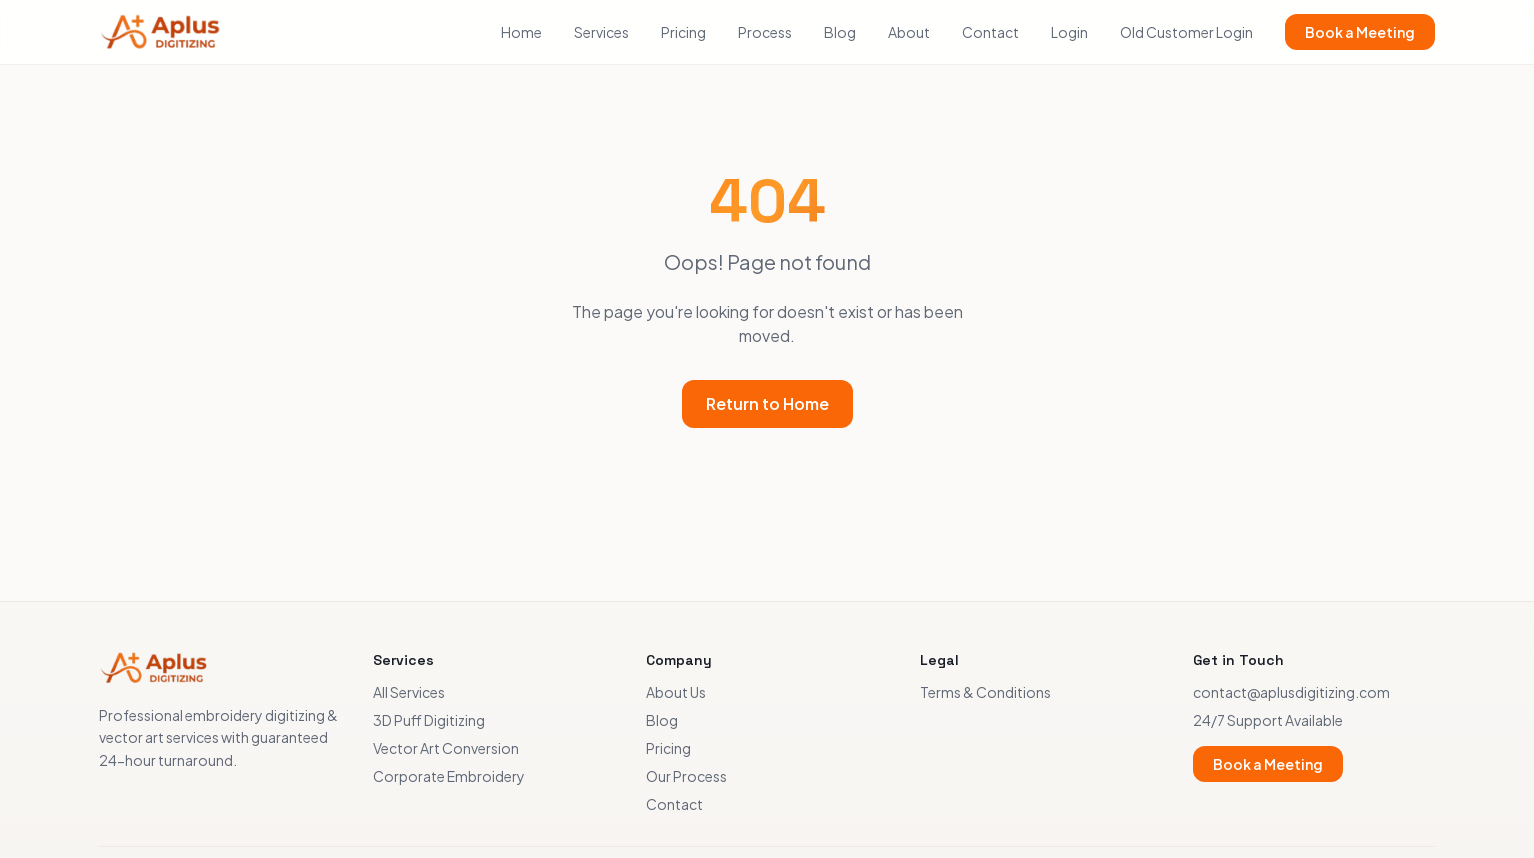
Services (601, 32)
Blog (840, 32)
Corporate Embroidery (449, 776)
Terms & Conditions (985, 692)
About (909, 32)
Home (521, 32)
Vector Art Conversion (446, 748)
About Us (676, 692)
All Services (409, 692)
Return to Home (767, 403)
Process (765, 32)
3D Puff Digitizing (429, 720)
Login (1069, 32)
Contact (990, 32)
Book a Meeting (1360, 32)
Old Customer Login (1186, 32)
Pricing (683, 32)
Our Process (686, 776)
